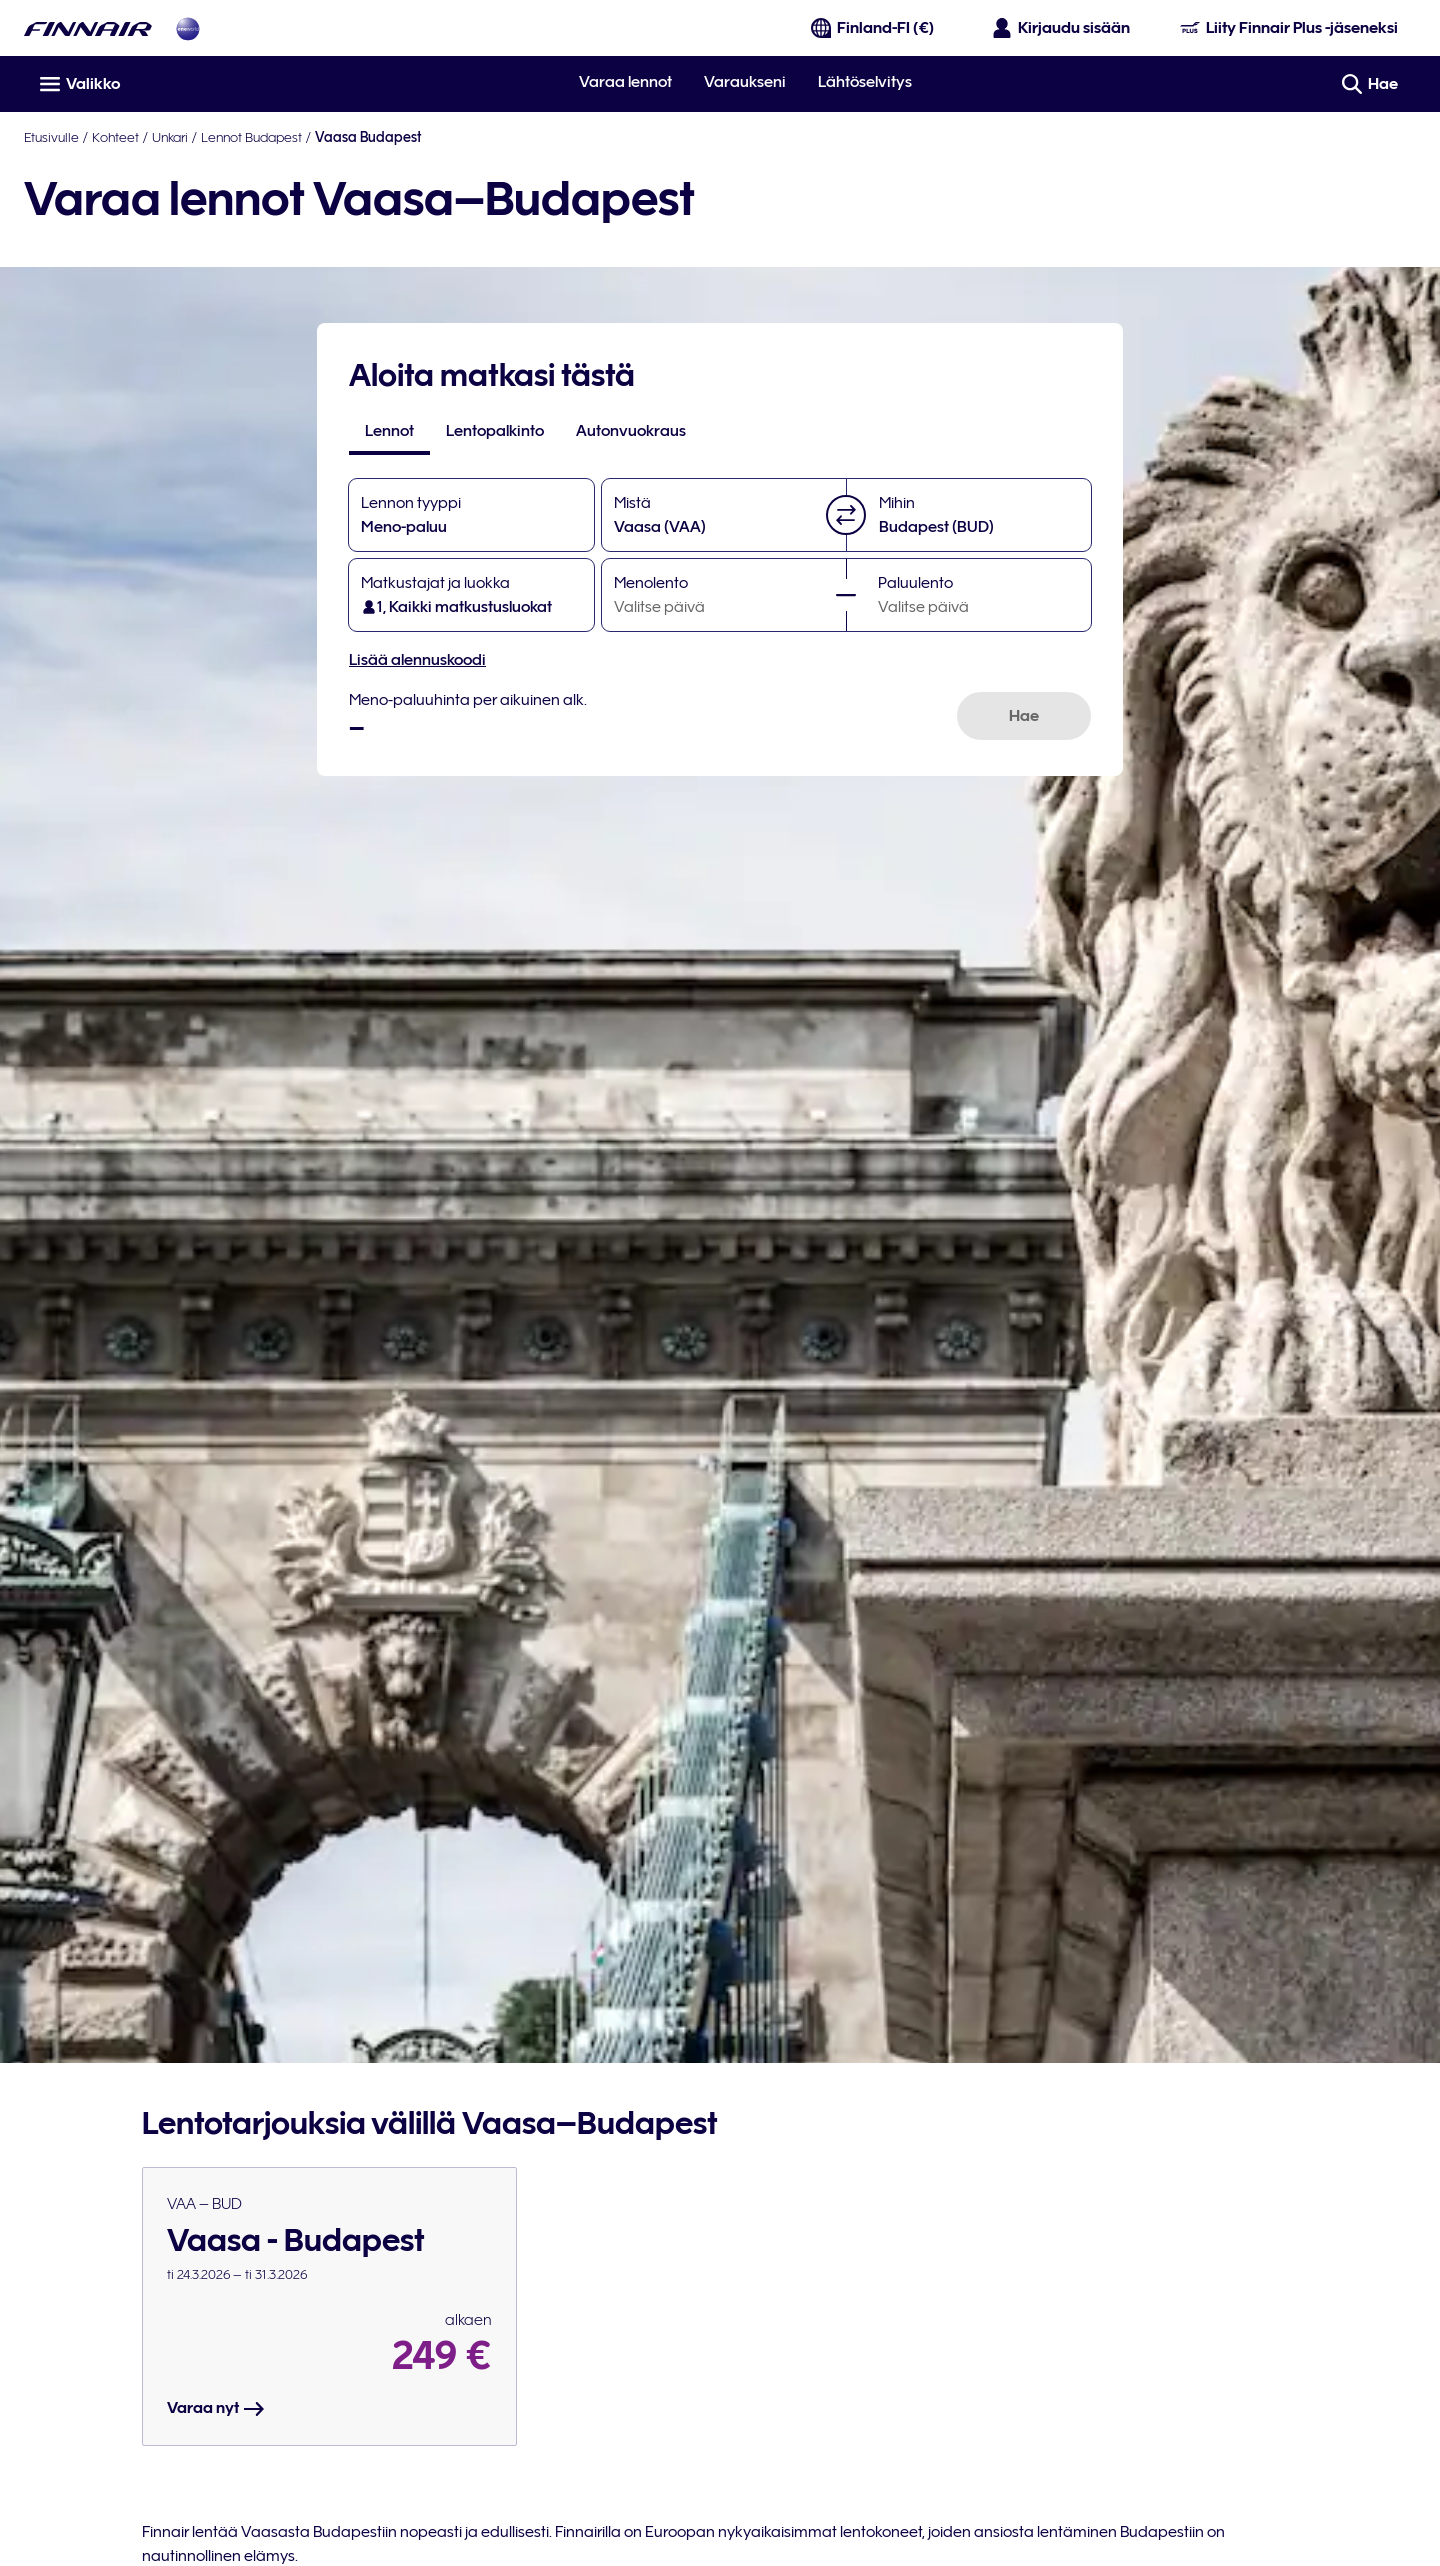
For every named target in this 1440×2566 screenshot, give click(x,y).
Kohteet (115, 137)
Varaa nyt (216, 2409)
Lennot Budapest (251, 137)
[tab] (389, 431)
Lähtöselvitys (865, 82)
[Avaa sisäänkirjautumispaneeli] (1062, 28)
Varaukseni (745, 82)
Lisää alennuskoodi (417, 660)
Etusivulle (51, 137)
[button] (846, 515)
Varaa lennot (625, 82)
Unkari (170, 137)
